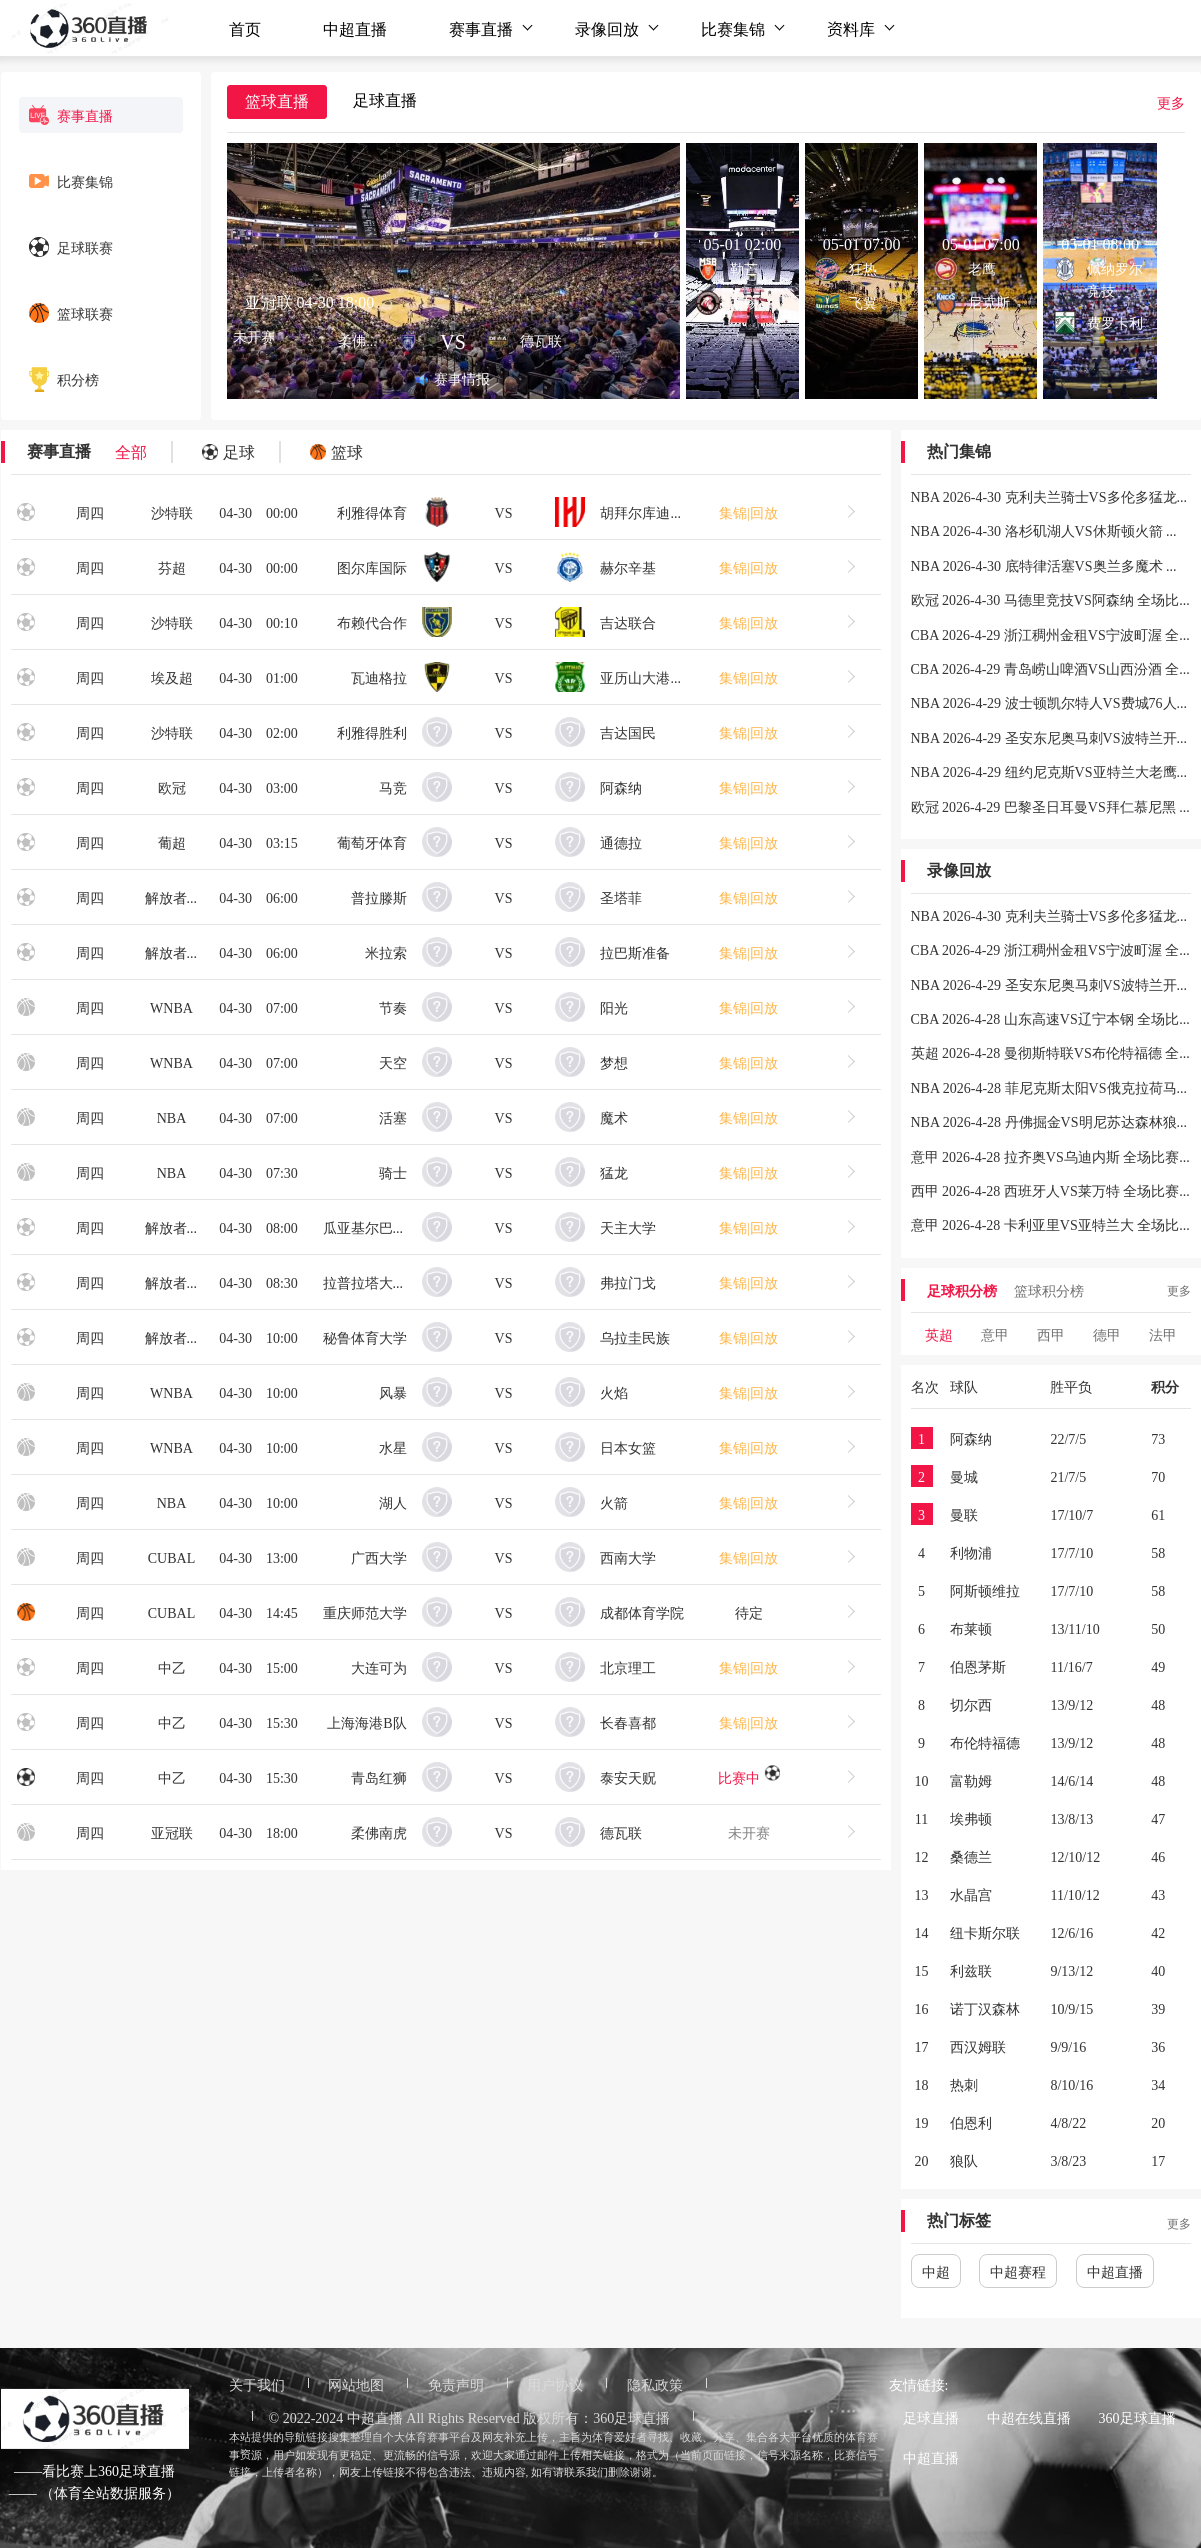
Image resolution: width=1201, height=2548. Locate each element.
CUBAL (171, 1557)
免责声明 (456, 2384)
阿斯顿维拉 (985, 1590)
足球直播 (931, 2417)
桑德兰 (971, 1856)
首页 (245, 28)
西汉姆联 (978, 2046)
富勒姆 (971, 1780)
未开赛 (749, 1832)
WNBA (171, 1007)
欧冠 (172, 787)
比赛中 (749, 1776)
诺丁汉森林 (985, 2008)
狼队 (964, 2160)
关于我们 (257, 2384)
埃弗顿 (971, 1818)
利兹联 (971, 1970)
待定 (749, 1612)
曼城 (964, 1476)
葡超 (172, 842)
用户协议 (555, 2384)
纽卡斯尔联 (985, 1932)
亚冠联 (172, 1832)
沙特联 (172, 512)
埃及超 (172, 677)
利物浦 (971, 1552)
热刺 (964, 2084)
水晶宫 (971, 1894)
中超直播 (355, 28)
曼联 (964, 1514)
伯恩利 (971, 2122)
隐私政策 (655, 2384)
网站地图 (356, 2384)
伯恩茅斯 (978, 1666)
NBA (172, 1117)
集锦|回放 (748, 512)
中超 (936, 2271)
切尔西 (971, 1704)
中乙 (172, 1667)
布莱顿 (971, 1628)
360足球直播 (1137, 2417)
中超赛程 (1018, 2271)
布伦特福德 (985, 1742)
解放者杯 (173, 897)
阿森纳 (971, 1438)
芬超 (172, 567)
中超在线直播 (1029, 2417)
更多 (1171, 102)
